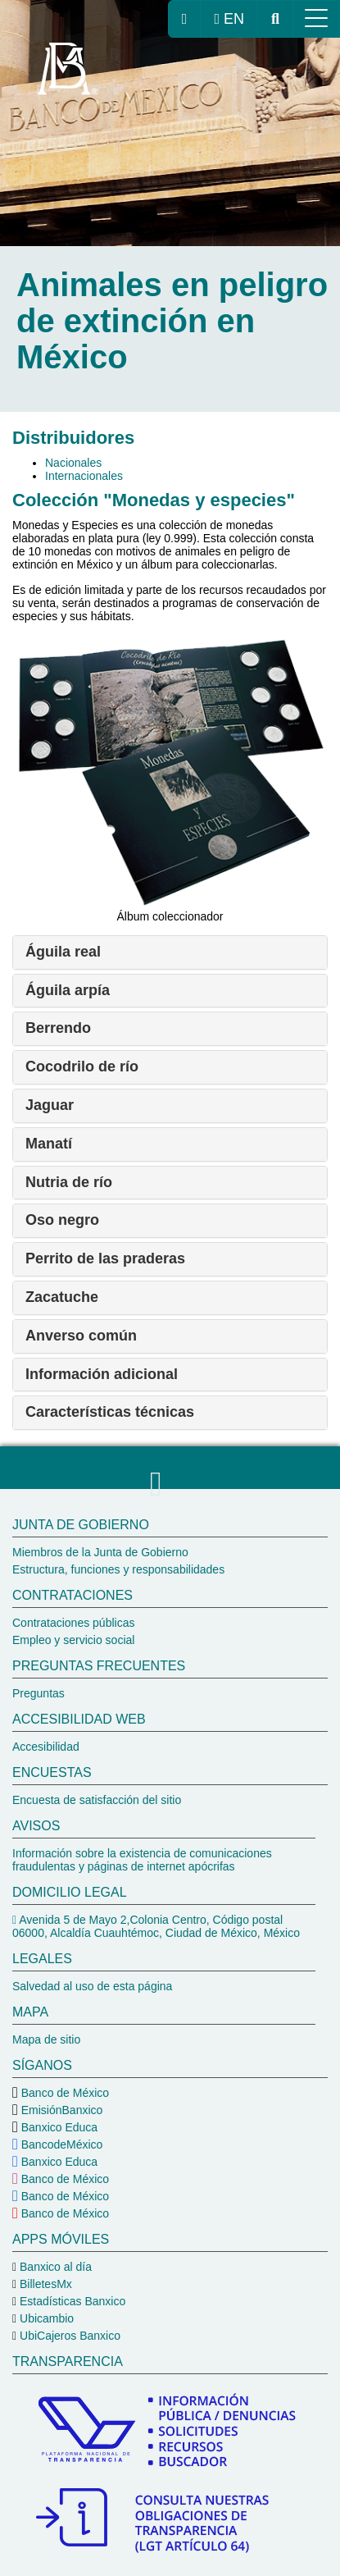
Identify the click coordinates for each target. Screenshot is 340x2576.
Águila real (63, 951)
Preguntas (38, 1693)
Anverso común (81, 1335)
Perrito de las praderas (105, 1258)
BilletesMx (44, 2284)
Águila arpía (67, 990)
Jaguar (49, 1105)
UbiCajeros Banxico (68, 2335)
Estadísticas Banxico (70, 2301)
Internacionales (84, 475)
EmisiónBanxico (60, 2110)
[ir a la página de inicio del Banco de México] (185, 19)
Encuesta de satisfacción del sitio (96, 1799)
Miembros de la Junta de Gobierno (100, 1552)
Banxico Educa (57, 2127)
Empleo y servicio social (73, 1640)
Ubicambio (45, 2318)
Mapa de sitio (46, 2039)
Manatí (48, 1143)
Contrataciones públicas (73, 1622)
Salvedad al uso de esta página (92, 1986)
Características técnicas (109, 1412)
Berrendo (58, 1028)
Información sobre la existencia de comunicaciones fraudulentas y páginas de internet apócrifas (142, 1860)
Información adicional (101, 1374)
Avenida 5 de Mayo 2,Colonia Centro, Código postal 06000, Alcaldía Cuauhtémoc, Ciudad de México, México (156, 1926)
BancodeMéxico (60, 2144)
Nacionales (73, 462)
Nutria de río (68, 1182)
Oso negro (62, 1220)
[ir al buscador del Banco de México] (275, 19)
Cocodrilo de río (81, 1066)
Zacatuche (61, 1297)
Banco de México (63, 2092)
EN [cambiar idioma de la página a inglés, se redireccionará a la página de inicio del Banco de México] (229, 19)
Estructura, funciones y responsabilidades (118, 1569)
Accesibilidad (45, 1746)
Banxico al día (54, 2266)
